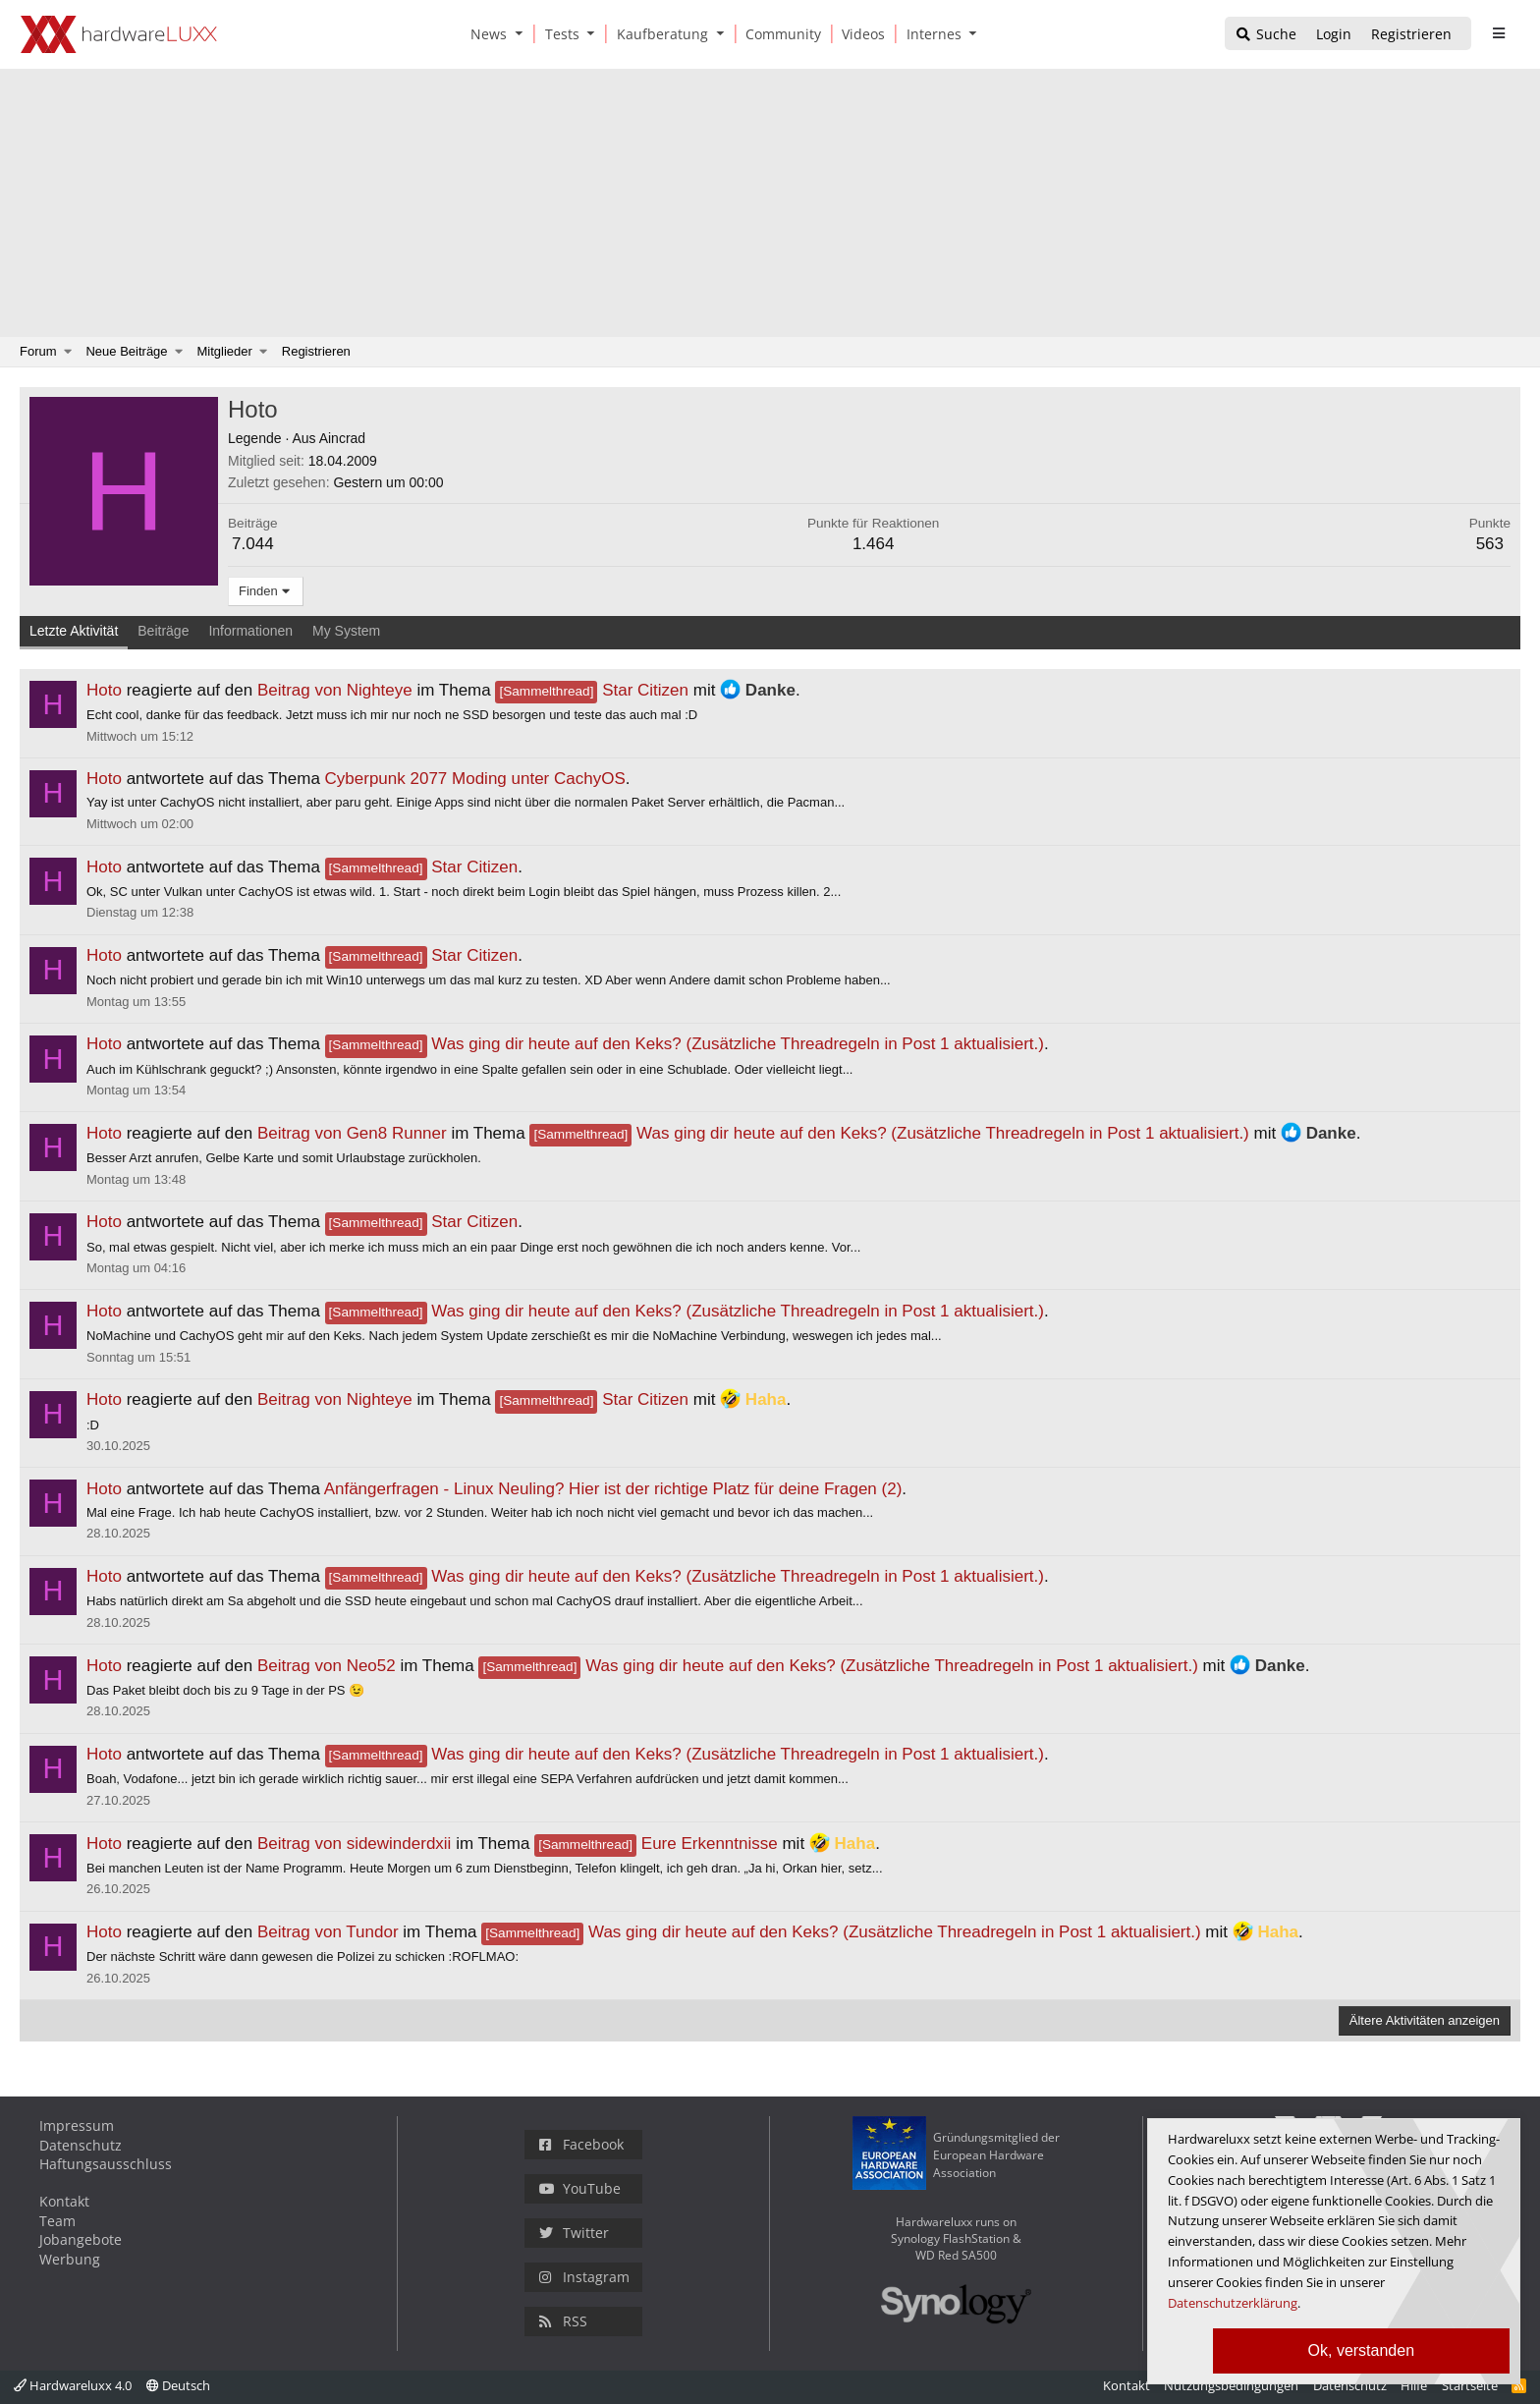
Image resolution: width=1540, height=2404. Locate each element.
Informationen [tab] (250, 631)
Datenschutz (80, 2145)
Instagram (584, 2276)
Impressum (76, 2125)
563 (1490, 543)
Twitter (574, 2232)
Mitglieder (224, 351)
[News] (485, 34)
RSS (563, 2321)
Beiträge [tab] (163, 631)
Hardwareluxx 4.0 (73, 2385)
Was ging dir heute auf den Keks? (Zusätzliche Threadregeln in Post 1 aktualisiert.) (684, 1043)
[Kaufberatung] (659, 34)
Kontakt (64, 2201)
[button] (522, 34)
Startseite (1470, 2385)
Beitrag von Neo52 (326, 1665)
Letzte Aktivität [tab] (73, 631)
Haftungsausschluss (105, 2163)
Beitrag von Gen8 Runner (352, 1133)
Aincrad (342, 438)
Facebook (581, 2144)
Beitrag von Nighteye (334, 690)
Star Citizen (591, 690)
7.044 (253, 543)
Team (57, 2220)
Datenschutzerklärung (1232, 2303)
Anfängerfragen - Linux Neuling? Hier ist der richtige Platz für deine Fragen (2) (613, 1489)
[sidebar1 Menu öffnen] (1498, 33)
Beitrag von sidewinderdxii (354, 1843)
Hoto (104, 690)
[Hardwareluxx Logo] (119, 34)
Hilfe (1414, 2385)
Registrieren (316, 351)
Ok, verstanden (1361, 2350)
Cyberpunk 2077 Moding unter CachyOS (475, 778)
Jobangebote (80, 2239)
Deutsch (178, 2385)
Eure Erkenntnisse (656, 1843)
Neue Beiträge (126, 351)
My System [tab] (346, 631)
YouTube (580, 2188)
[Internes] (930, 34)
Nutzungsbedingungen (1231, 2385)
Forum (38, 351)
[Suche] (1265, 35)
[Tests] (558, 34)
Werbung (69, 2259)
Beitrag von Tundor (328, 1932)
